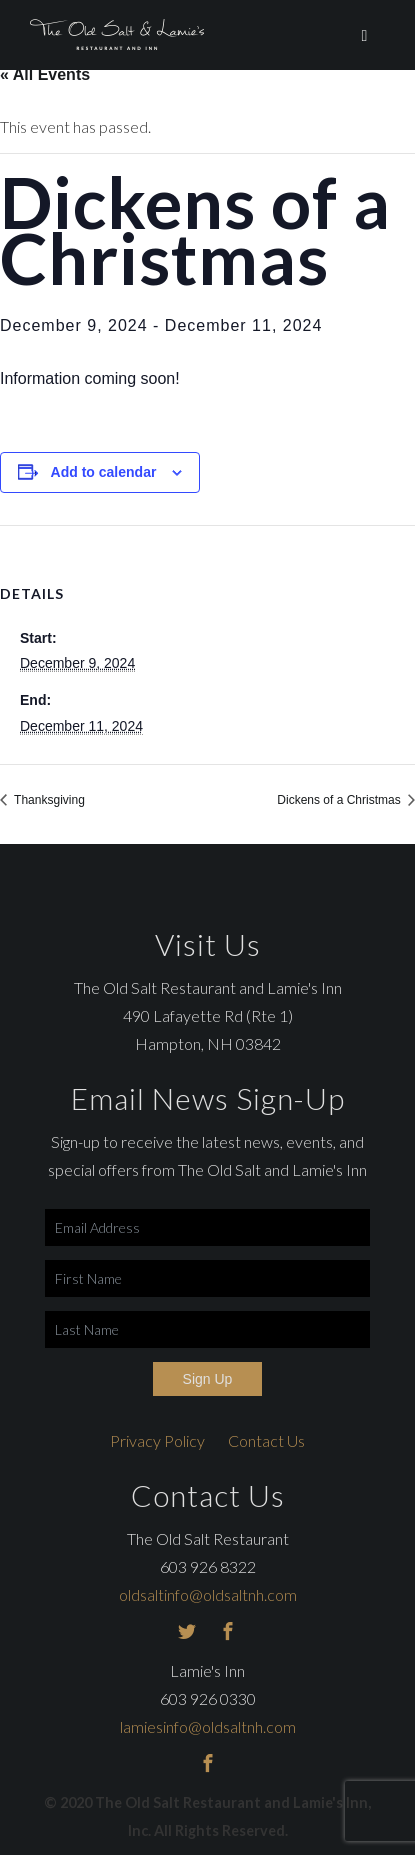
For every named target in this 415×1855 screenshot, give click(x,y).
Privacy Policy (157, 1440)
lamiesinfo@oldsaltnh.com (208, 1726)
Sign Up (208, 1379)
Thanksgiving (48, 800)
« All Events (45, 74)
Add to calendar (104, 472)
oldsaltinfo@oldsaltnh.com (208, 1594)
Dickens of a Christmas (340, 800)
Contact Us (266, 1440)
